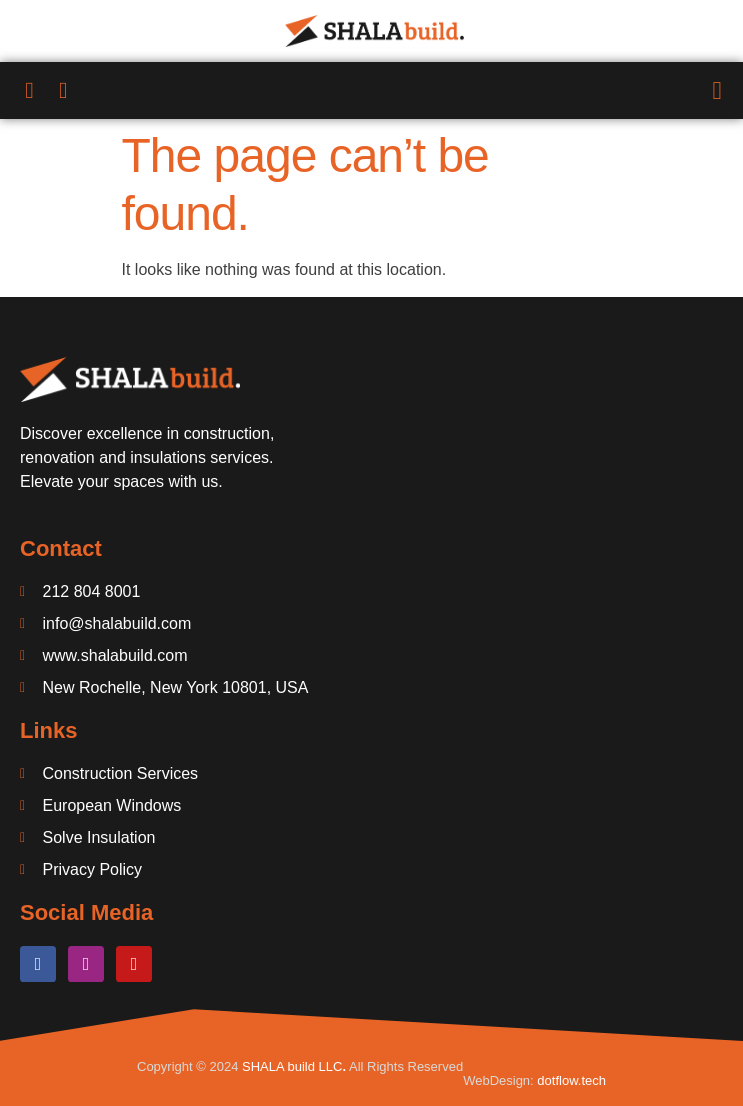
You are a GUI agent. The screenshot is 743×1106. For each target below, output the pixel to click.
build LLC (313, 1066)
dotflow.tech (571, 1080)
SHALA (263, 1066)
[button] (717, 91)
